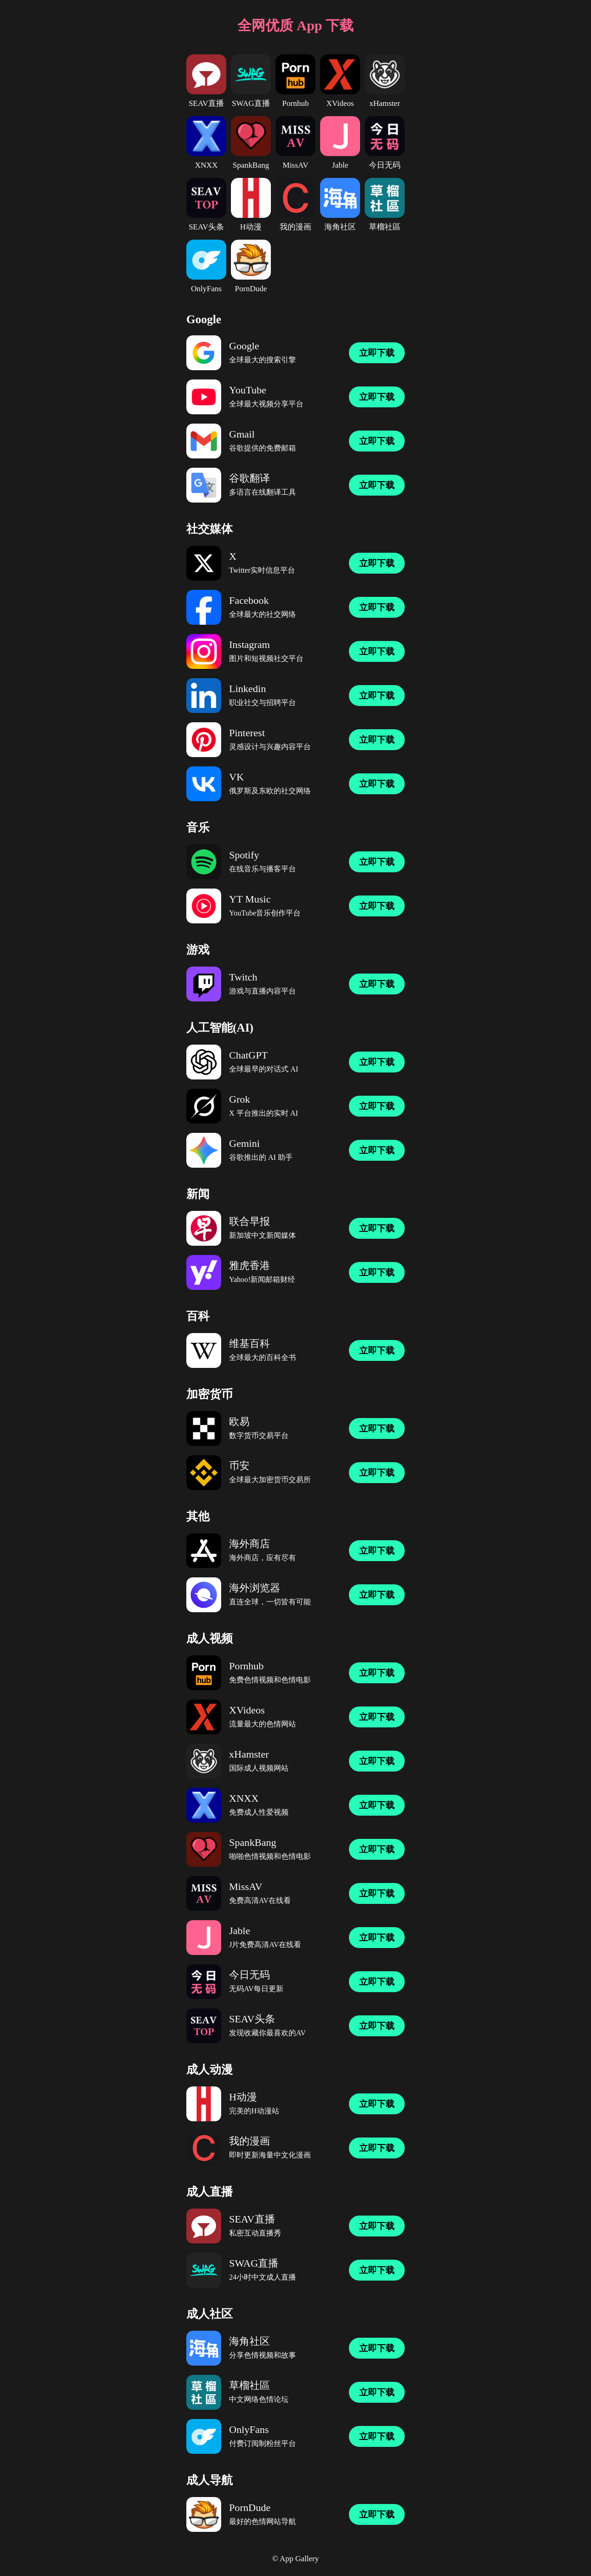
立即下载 (376, 353)
